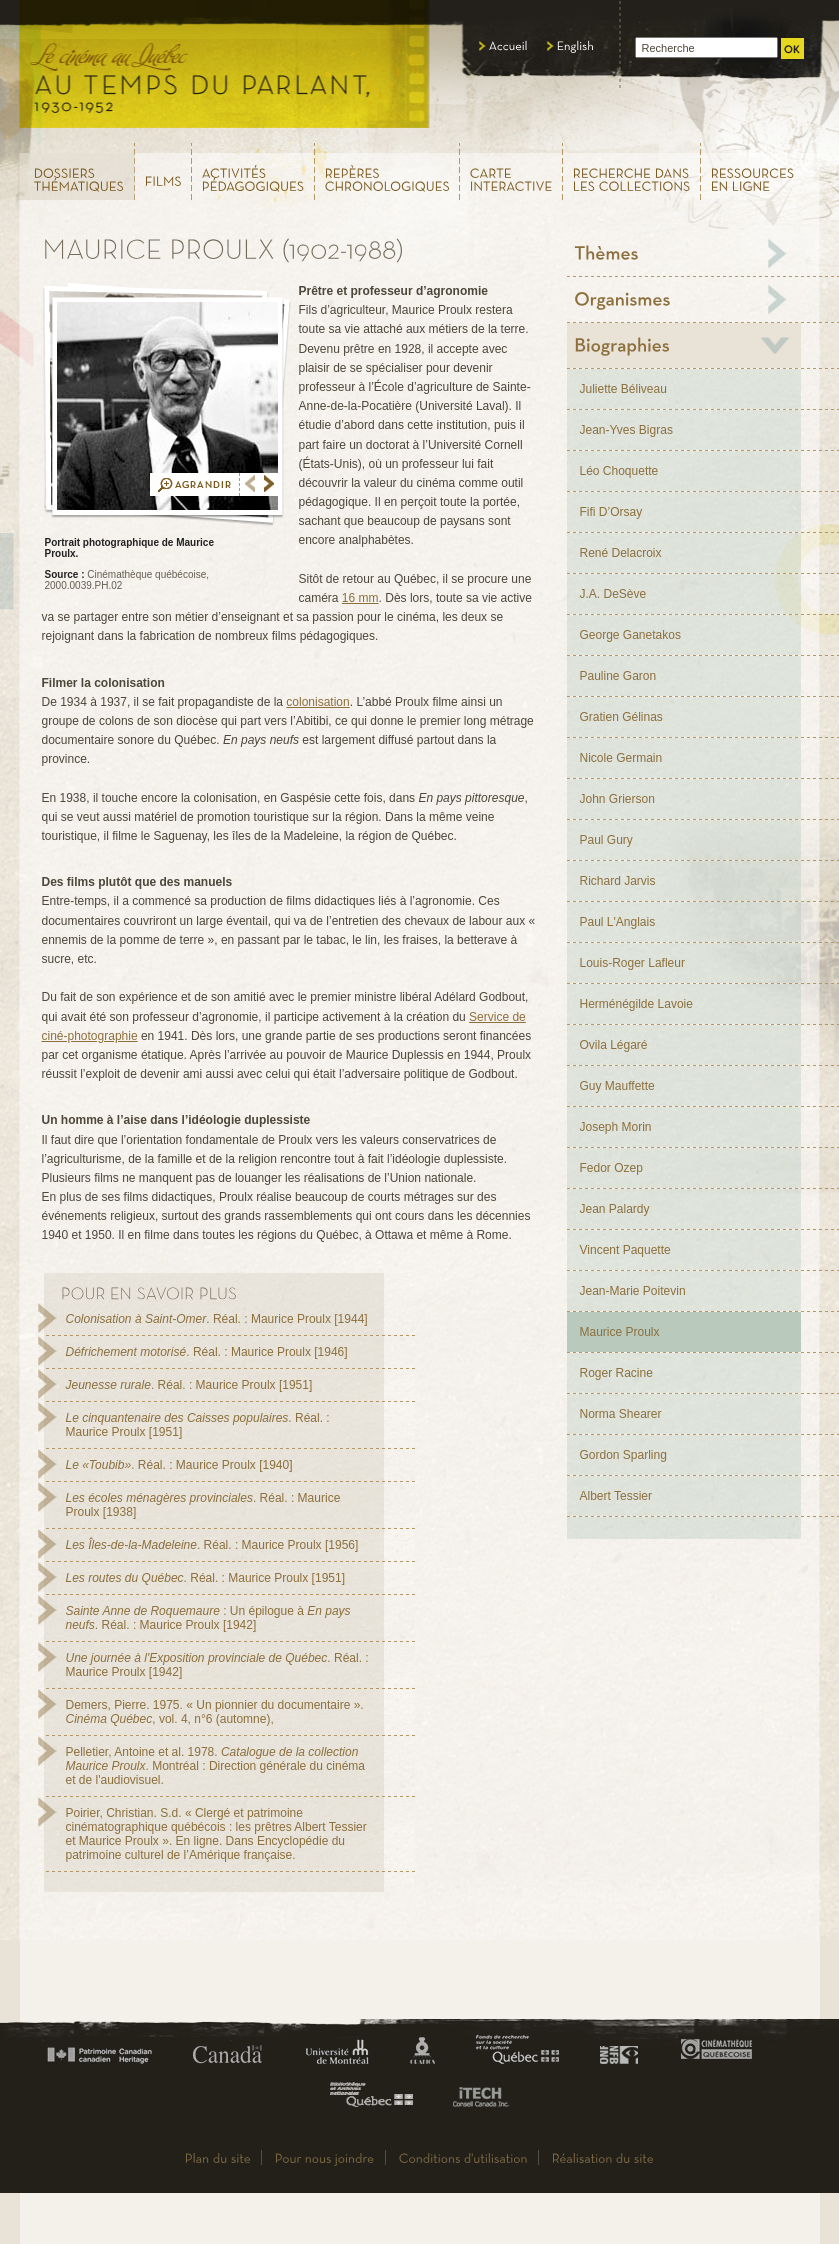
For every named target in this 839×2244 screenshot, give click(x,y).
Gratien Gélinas (621, 717)
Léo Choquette (619, 471)
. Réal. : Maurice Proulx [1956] (212, 1545)
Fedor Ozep (611, 1168)
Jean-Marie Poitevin (633, 1291)
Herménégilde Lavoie (636, 1004)
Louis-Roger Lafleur (632, 963)
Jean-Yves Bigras (626, 430)
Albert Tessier (616, 1496)
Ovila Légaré (614, 1045)
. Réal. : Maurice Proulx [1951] (189, 1385)
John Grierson (617, 799)
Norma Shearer (621, 1414)
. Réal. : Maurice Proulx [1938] (203, 1505)
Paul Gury (606, 840)
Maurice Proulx (620, 1332)
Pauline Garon (618, 676)
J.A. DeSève (613, 594)
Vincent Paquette (625, 1250)
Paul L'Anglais (618, 922)
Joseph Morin (616, 1127)
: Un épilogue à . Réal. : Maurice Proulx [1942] (208, 1618)
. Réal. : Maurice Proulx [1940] (179, 1465)
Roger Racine (616, 1373)
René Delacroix (621, 553)
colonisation (317, 702)
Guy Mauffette (617, 1086)
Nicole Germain (621, 758)
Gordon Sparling (623, 1455)
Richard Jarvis (618, 881)
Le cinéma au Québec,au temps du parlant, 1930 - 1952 (225, 70)
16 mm (360, 598)
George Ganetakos (630, 635)
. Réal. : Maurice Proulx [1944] (217, 1319)
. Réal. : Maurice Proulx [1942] (217, 1665)
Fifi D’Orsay (611, 512)
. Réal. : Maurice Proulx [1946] (207, 1352)
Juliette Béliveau (623, 389)
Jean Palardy (615, 1209)
